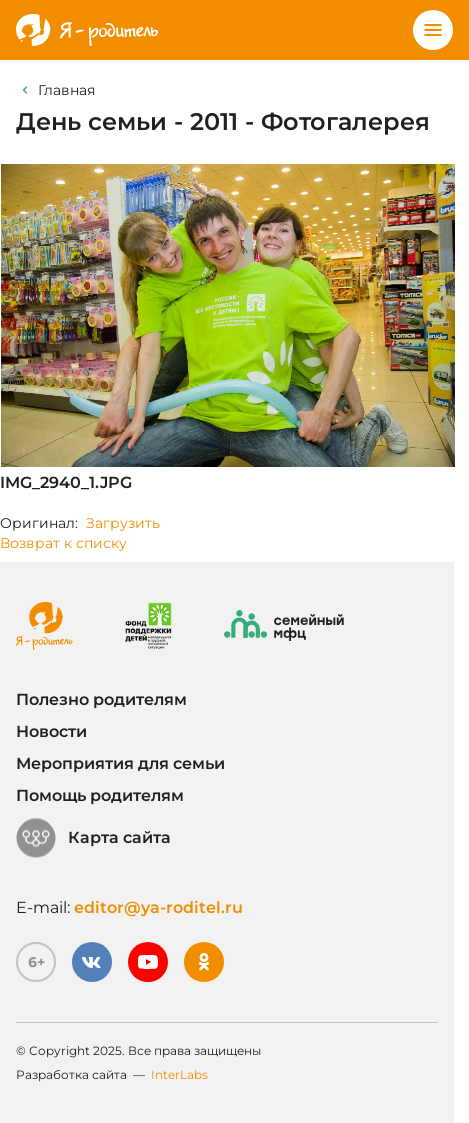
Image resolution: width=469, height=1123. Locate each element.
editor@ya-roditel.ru (158, 907)
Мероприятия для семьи (120, 763)
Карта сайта (93, 838)
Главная (66, 90)
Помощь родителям (100, 795)
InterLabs (179, 1074)
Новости (51, 731)
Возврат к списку (63, 543)
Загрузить (123, 523)
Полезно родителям (101, 699)
